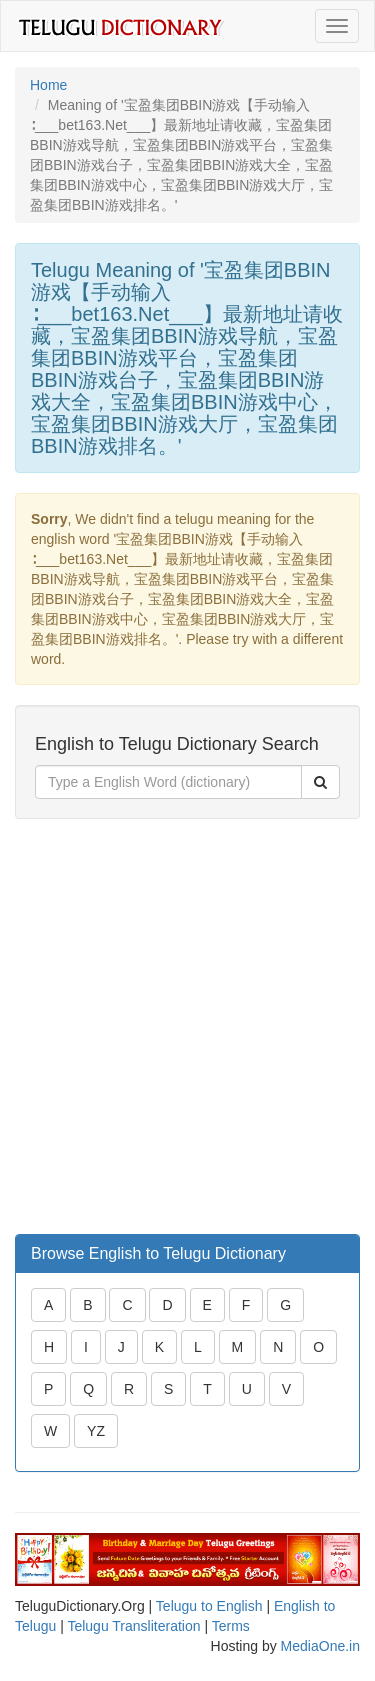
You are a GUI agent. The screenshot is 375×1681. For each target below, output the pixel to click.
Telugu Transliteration (133, 1626)
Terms (231, 1626)
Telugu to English (209, 1606)
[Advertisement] (187, 1026)
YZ (96, 1431)
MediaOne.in (320, 1646)
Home (48, 85)
